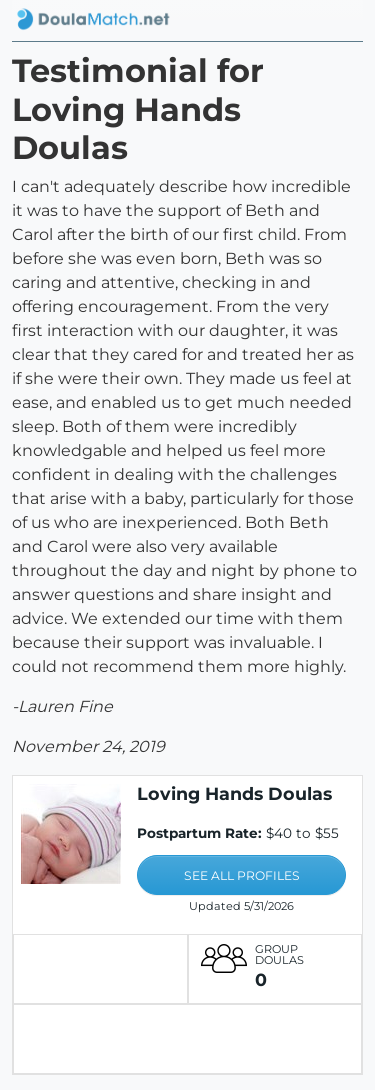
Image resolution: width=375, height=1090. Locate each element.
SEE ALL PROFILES (242, 875)
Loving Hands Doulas (234, 793)
